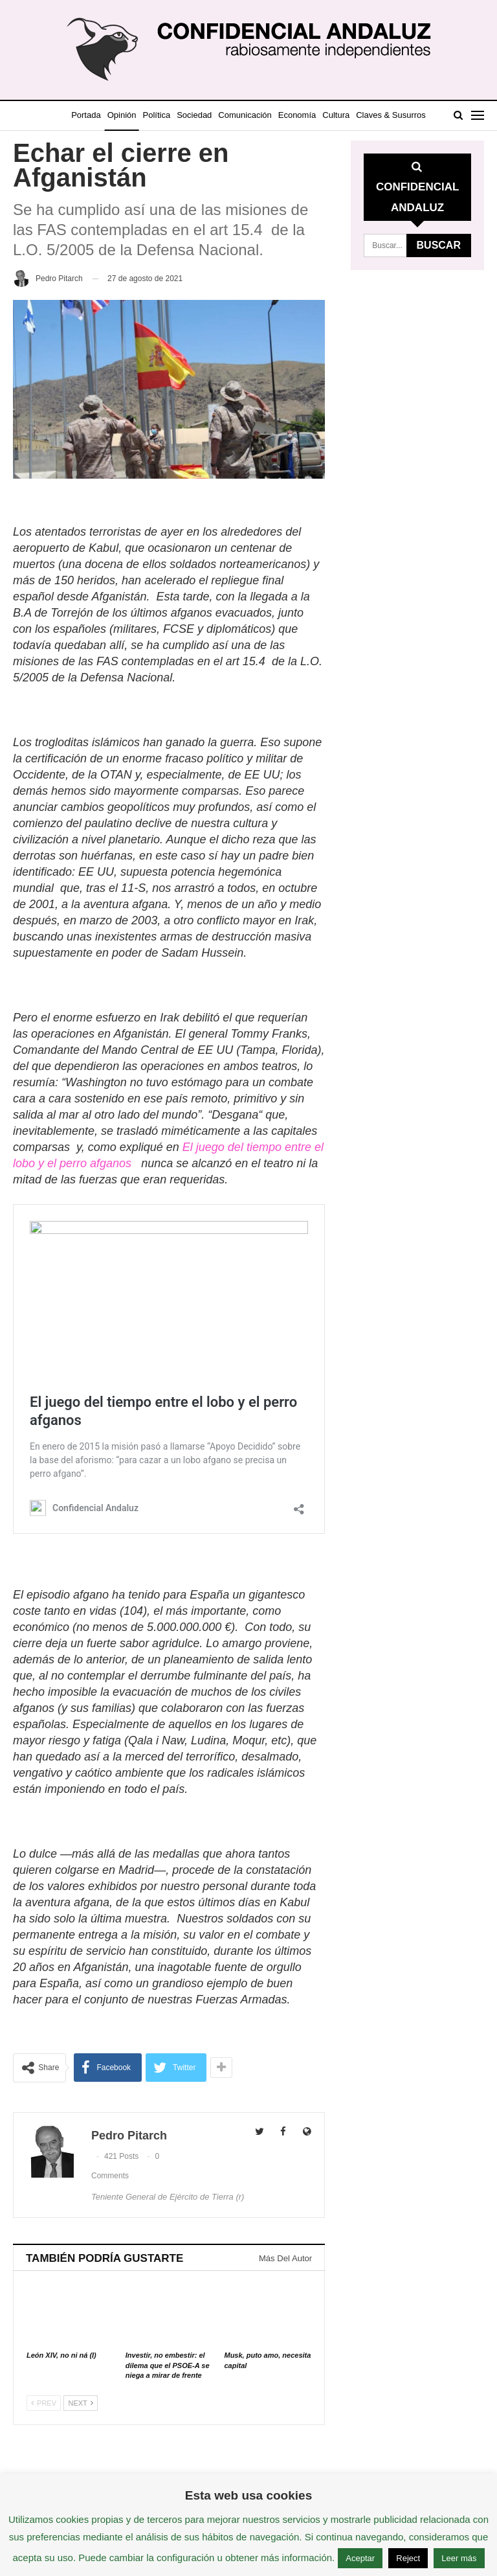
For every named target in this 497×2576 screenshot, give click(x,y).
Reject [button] (408, 2558)
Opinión (136, 115)
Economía (324, 115)
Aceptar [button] (360, 2558)
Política (174, 115)
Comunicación (268, 115)
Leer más (458, 2558)
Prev (43, 2403)
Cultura (365, 115)
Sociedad (214, 115)
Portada (98, 115)
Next (80, 2403)
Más (396, 115)
